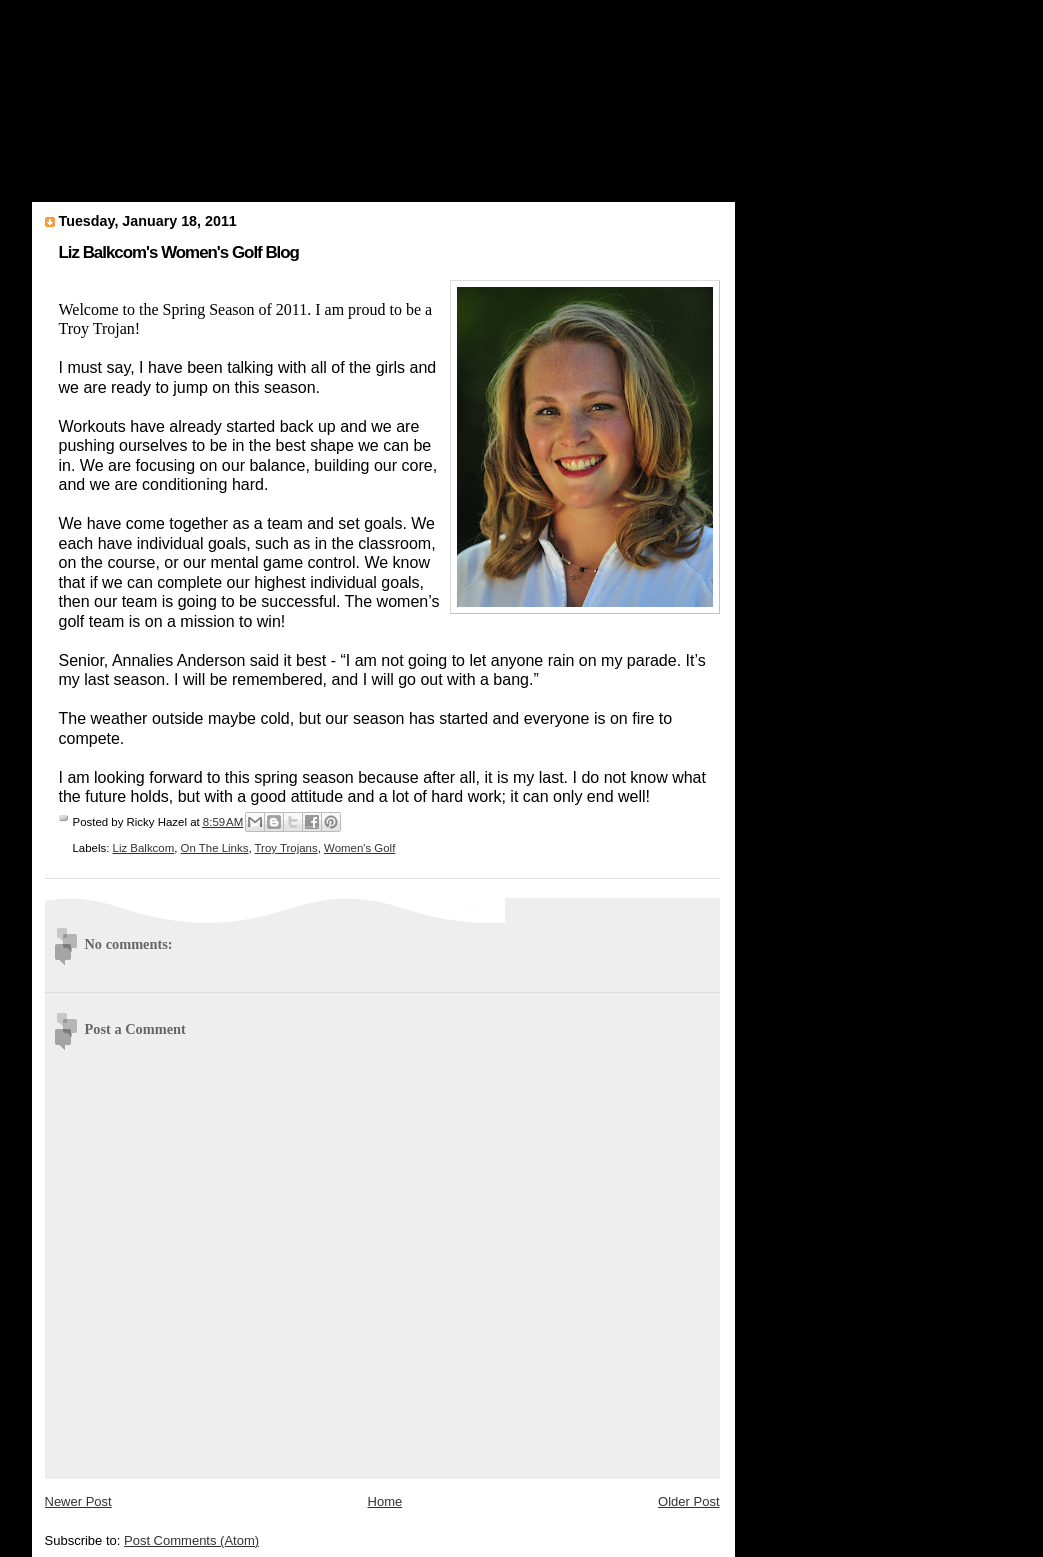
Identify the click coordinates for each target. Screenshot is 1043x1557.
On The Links (215, 848)
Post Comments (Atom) (191, 1540)
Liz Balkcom (144, 848)
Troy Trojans (286, 848)
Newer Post (78, 1501)
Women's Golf (359, 848)
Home (385, 1501)
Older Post (688, 1501)
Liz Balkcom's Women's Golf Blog (179, 252)
